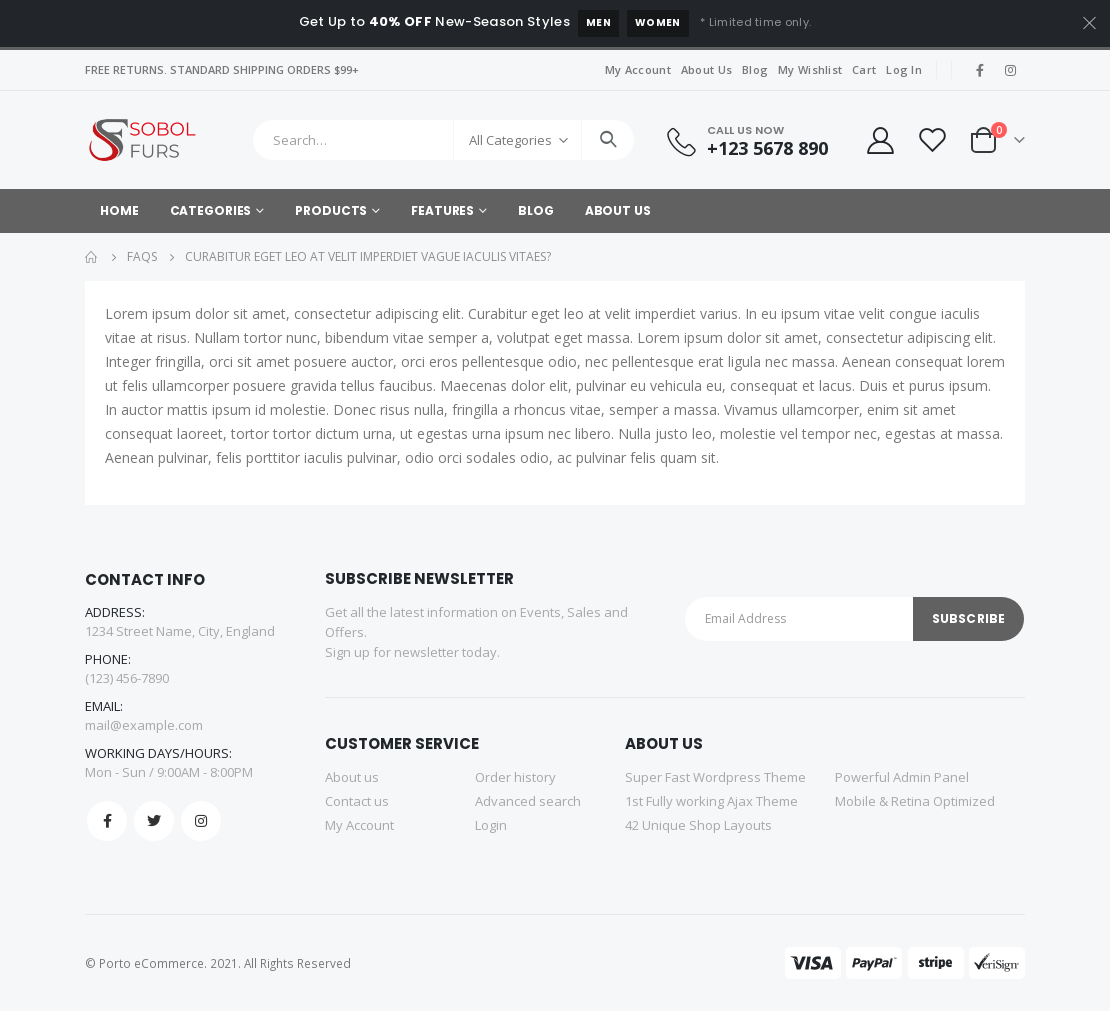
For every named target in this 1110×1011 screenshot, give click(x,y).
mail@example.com (144, 725)
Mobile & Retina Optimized (915, 801)
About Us (706, 69)
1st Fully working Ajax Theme (711, 801)
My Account (638, 69)
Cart (864, 69)
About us (352, 777)
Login (491, 825)
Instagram (201, 821)
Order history (515, 777)
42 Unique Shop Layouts (698, 825)
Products (331, 210)
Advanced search (528, 801)
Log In (904, 69)
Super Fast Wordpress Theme (715, 777)
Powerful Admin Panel (902, 777)
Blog (755, 69)
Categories (211, 210)
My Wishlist (810, 69)
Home (119, 210)
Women (658, 22)
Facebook (107, 821)
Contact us (357, 801)
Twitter (154, 821)
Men (598, 22)
